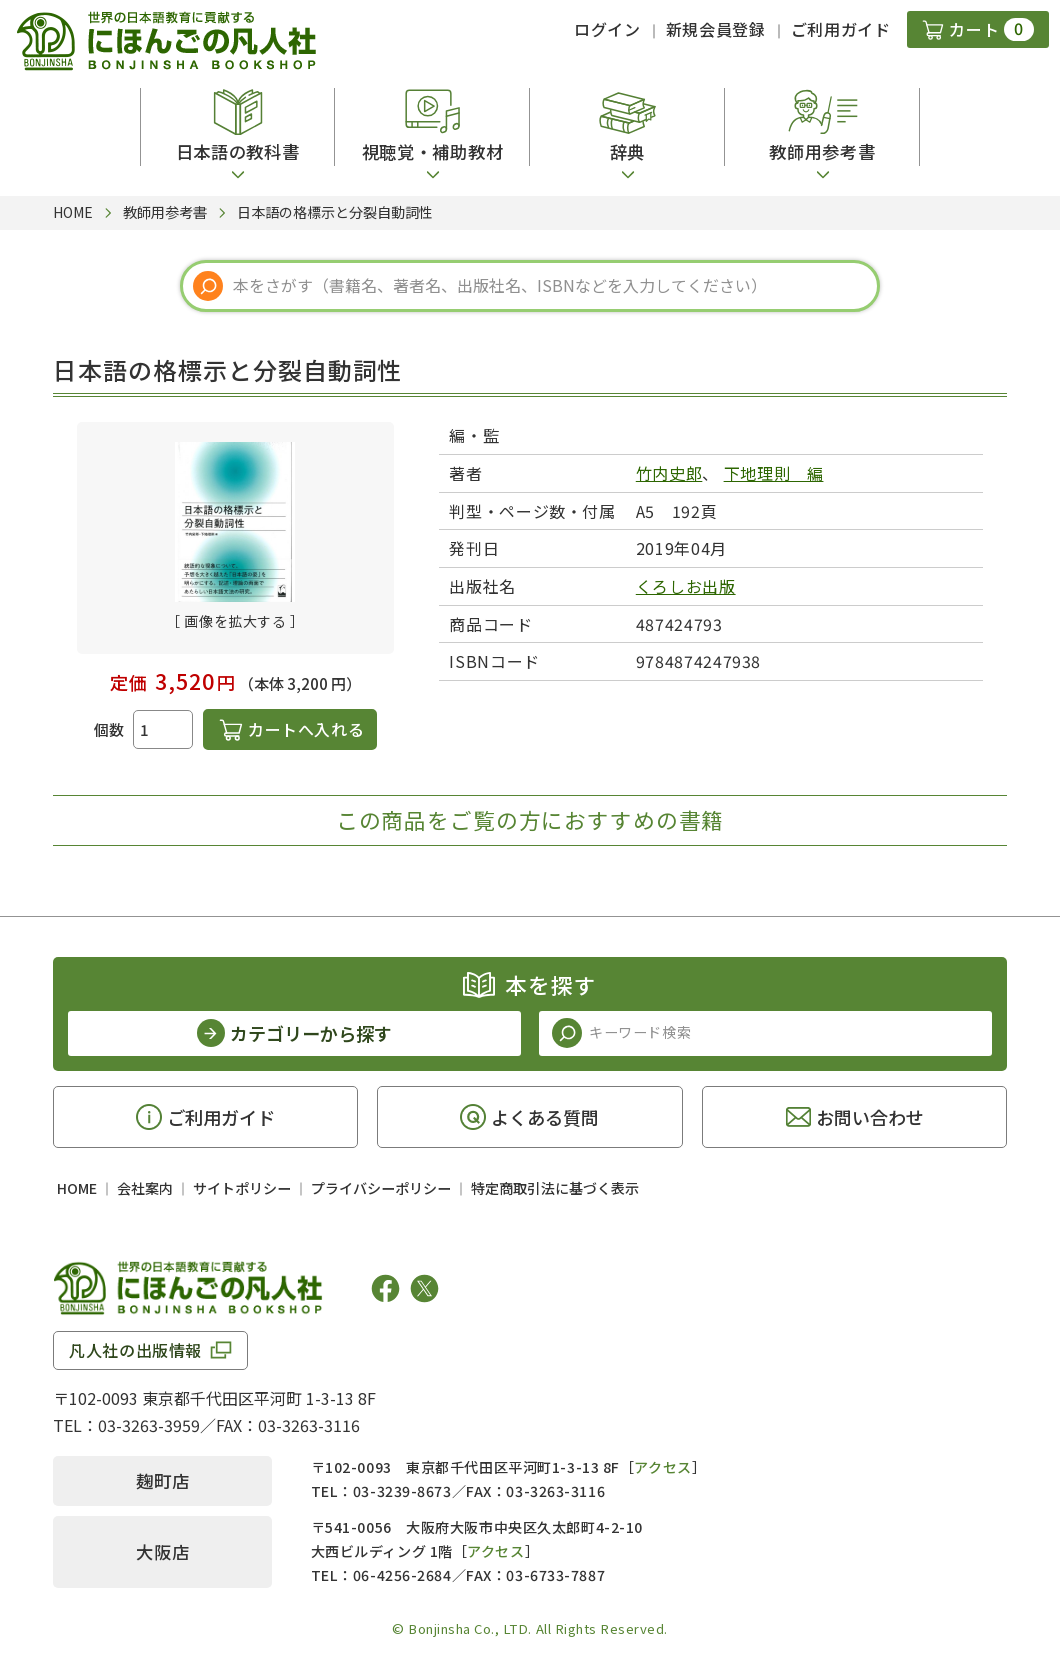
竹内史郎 (669, 473)
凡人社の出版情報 (135, 1350)
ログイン (607, 29)
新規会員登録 (716, 29)
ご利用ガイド (841, 29)
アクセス (662, 1467)
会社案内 (145, 1188)
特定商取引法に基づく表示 (555, 1188)
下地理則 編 (774, 473)
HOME (77, 1188)
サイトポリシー (242, 1188)
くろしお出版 (686, 586)
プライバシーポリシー (381, 1188)
